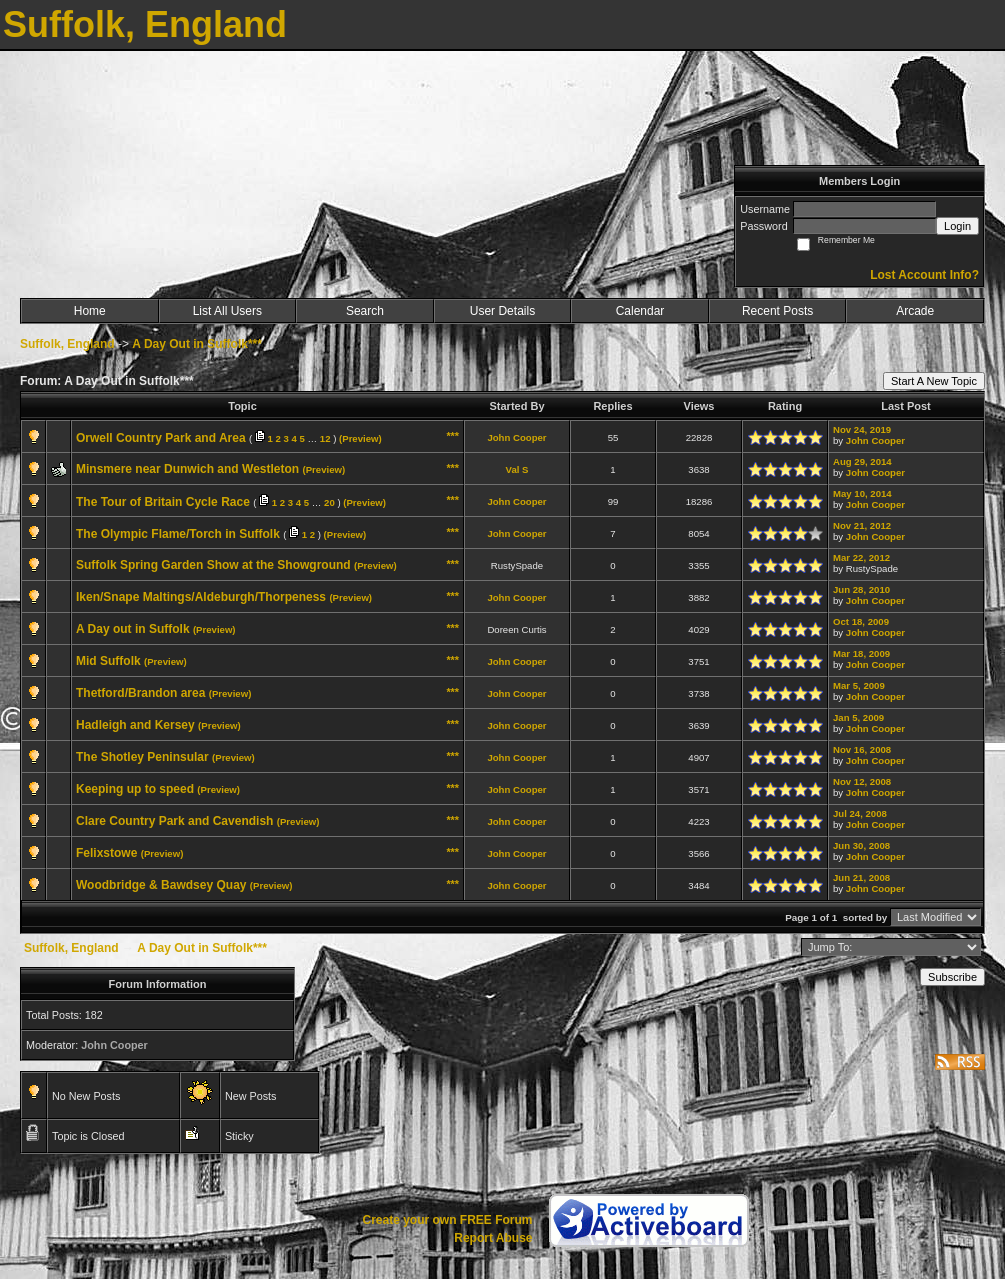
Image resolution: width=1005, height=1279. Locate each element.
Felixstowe (106, 853)
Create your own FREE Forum (447, 1220)
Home (90, 311)
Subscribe (952, 977)
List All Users (227, 311)
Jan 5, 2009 (858, 717)
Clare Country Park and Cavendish (174, 821)
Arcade (915, 311)
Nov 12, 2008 (862, 781)
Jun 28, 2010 (861, 589)
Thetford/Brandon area (140, 693)
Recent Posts (777, 311)
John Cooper (516, 437)
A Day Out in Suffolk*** (197, 344)
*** (452, 436)
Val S (517, 469)
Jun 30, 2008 (861, 845)
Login (957, 226)
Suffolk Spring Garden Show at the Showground (213, 565)
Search (365, 311)
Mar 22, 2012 (861, 557)
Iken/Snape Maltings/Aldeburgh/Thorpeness (201, 597)
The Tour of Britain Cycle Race (163, 502)
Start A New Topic (934, 381)
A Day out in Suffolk (133, 629)
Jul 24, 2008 (860, 813)
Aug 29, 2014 (862, 461)
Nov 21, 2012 (862, 525)
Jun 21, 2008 (861, 877)
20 (329, 502)
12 (325, 438)
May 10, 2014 (862, 493)
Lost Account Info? (924, 275)
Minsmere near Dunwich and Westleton (187, 469)
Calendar (640, 311)
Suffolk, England (67, 344)
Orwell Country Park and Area (161, 438)
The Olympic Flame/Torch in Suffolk (178, 534)
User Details (502, 311)
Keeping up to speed (135, 789)
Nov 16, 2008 (862, 749)
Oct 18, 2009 (861, 621)
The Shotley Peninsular (142, 757)
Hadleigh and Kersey (135, 725)
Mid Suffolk (108, 661)
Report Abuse (493, 1238)
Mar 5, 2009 (859, 685)
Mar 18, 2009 (861, 653)
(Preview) (360, 438)
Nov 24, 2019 (862, 429)
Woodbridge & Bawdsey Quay (161, 885)
